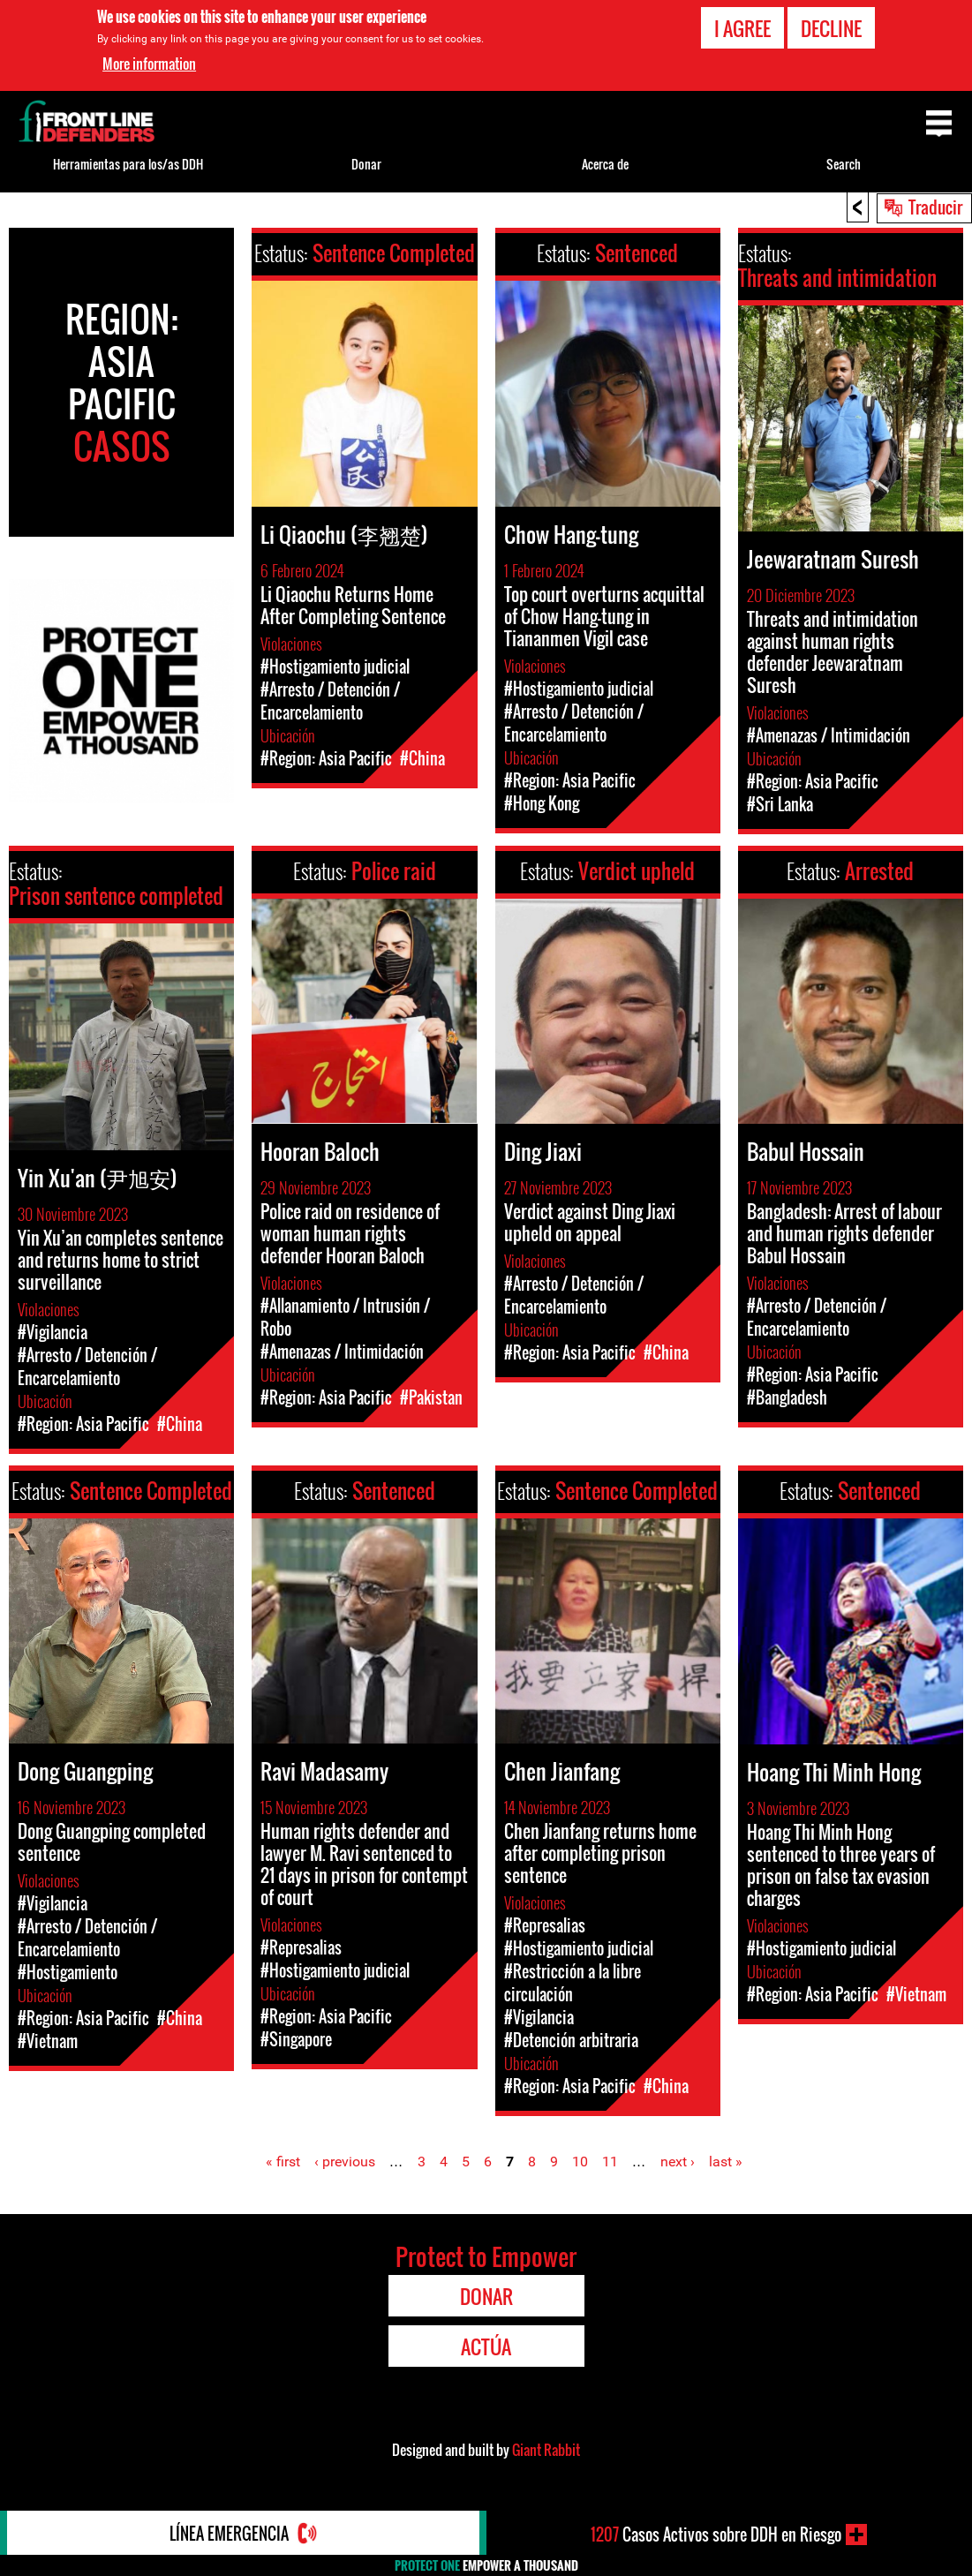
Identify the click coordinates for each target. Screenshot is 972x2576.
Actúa (486, 2346)
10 (580, 2161)
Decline (831, 28)
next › (677, 2161)
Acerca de (605, 163)
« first (283, 2161)
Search (843, 163)
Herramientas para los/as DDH (128, 163)
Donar (366, 163)
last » (725, 2161)
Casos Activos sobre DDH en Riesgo (716, 2534)
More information (149, 63)
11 (610, 2161)
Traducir (935, 206)
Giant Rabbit (546, 2449)
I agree (742, 28)
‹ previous (344, 2161)
